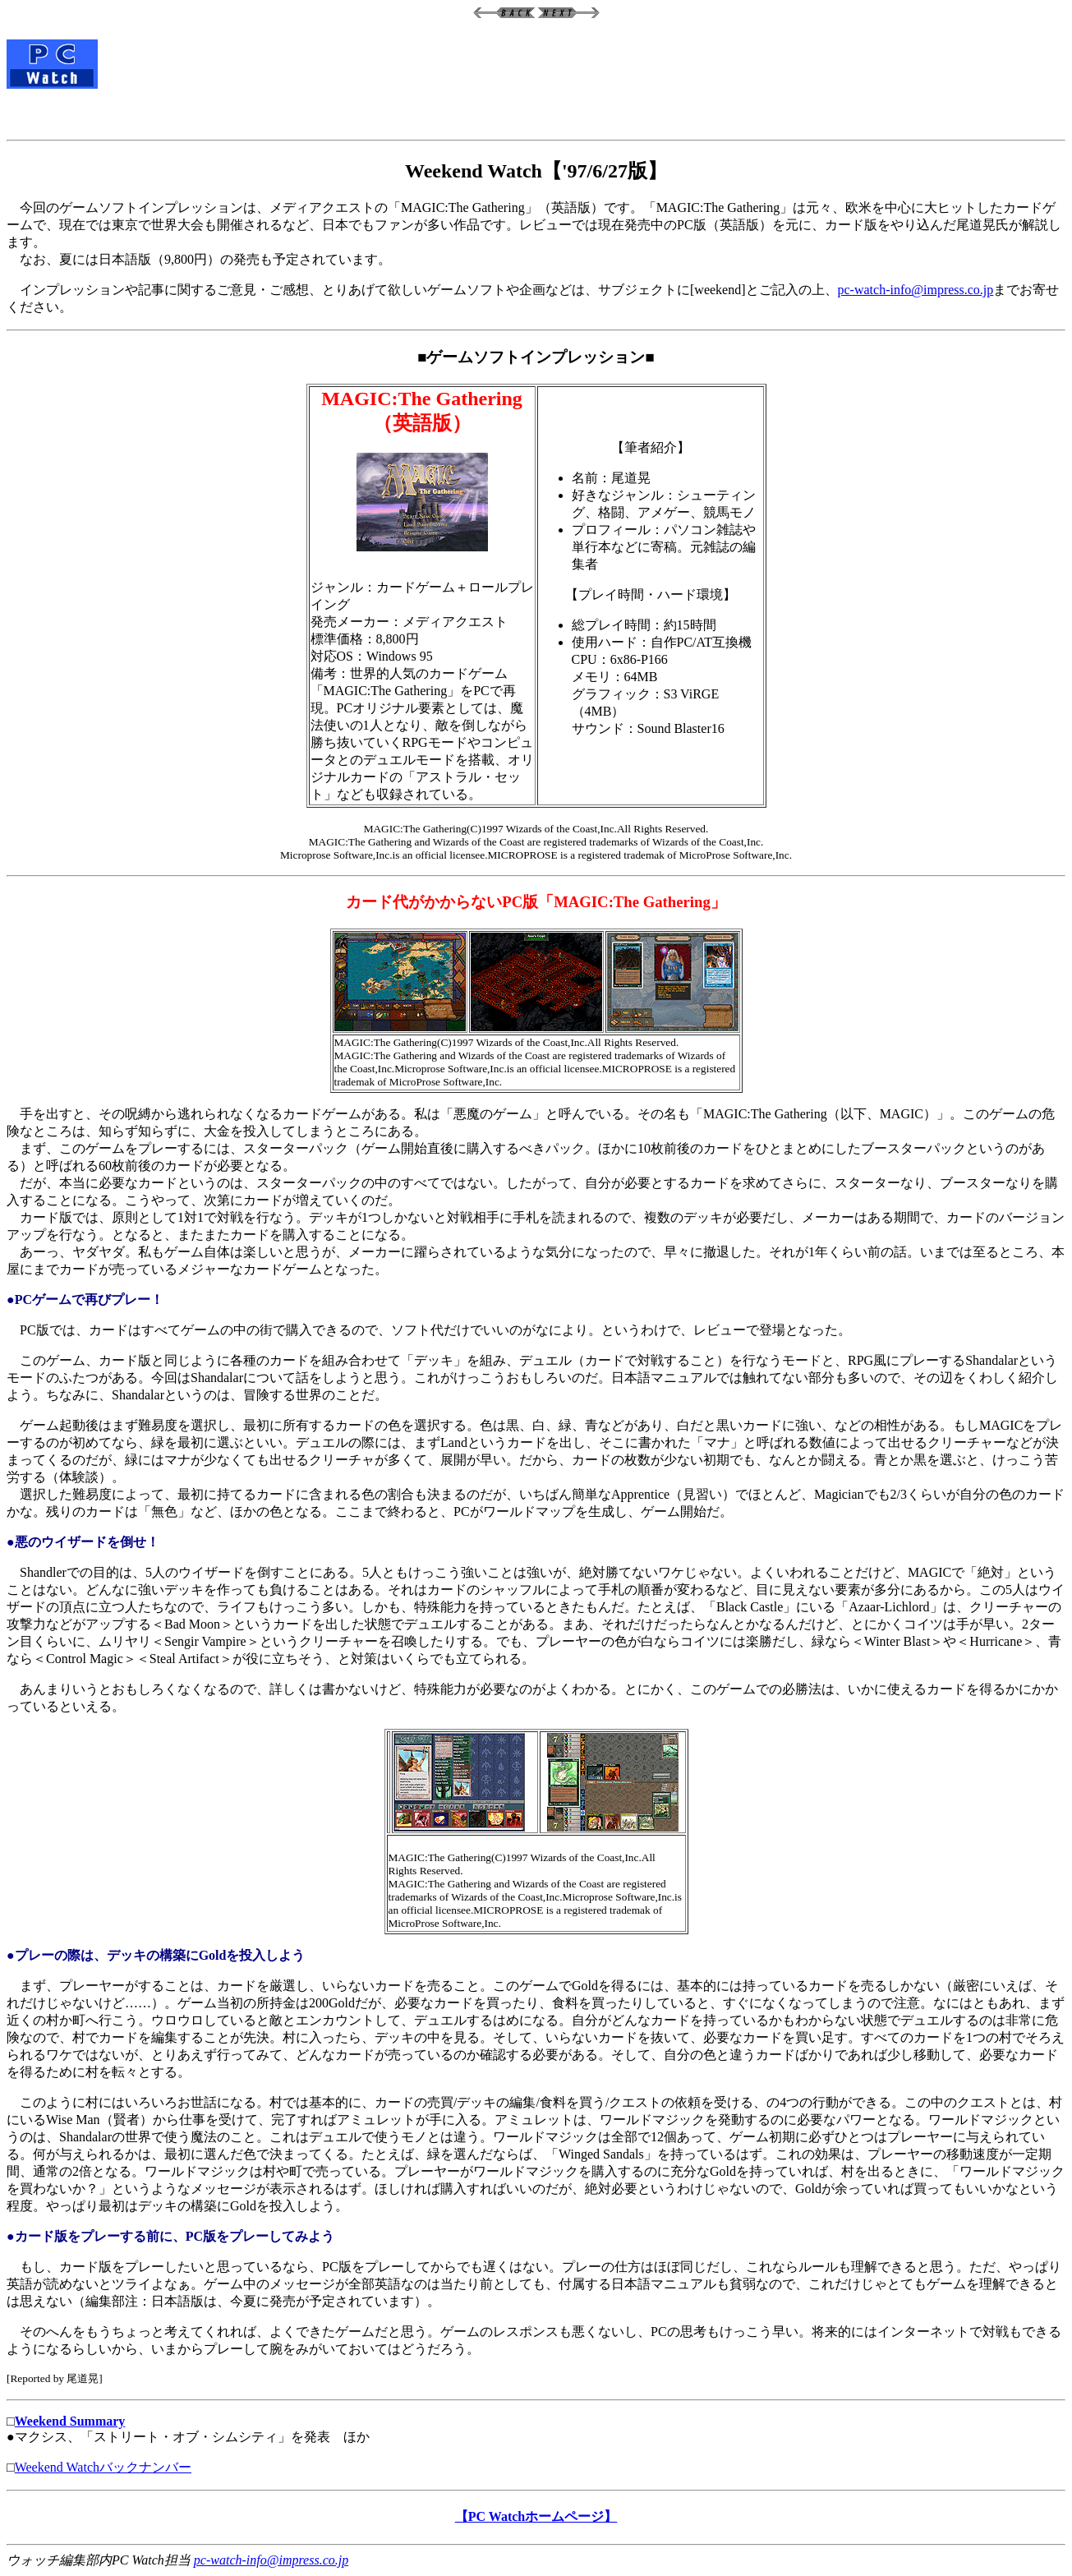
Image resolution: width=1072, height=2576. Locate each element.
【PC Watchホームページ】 (536, 2516)
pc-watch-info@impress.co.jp (916, 290)
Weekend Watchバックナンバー (103, 2467)
